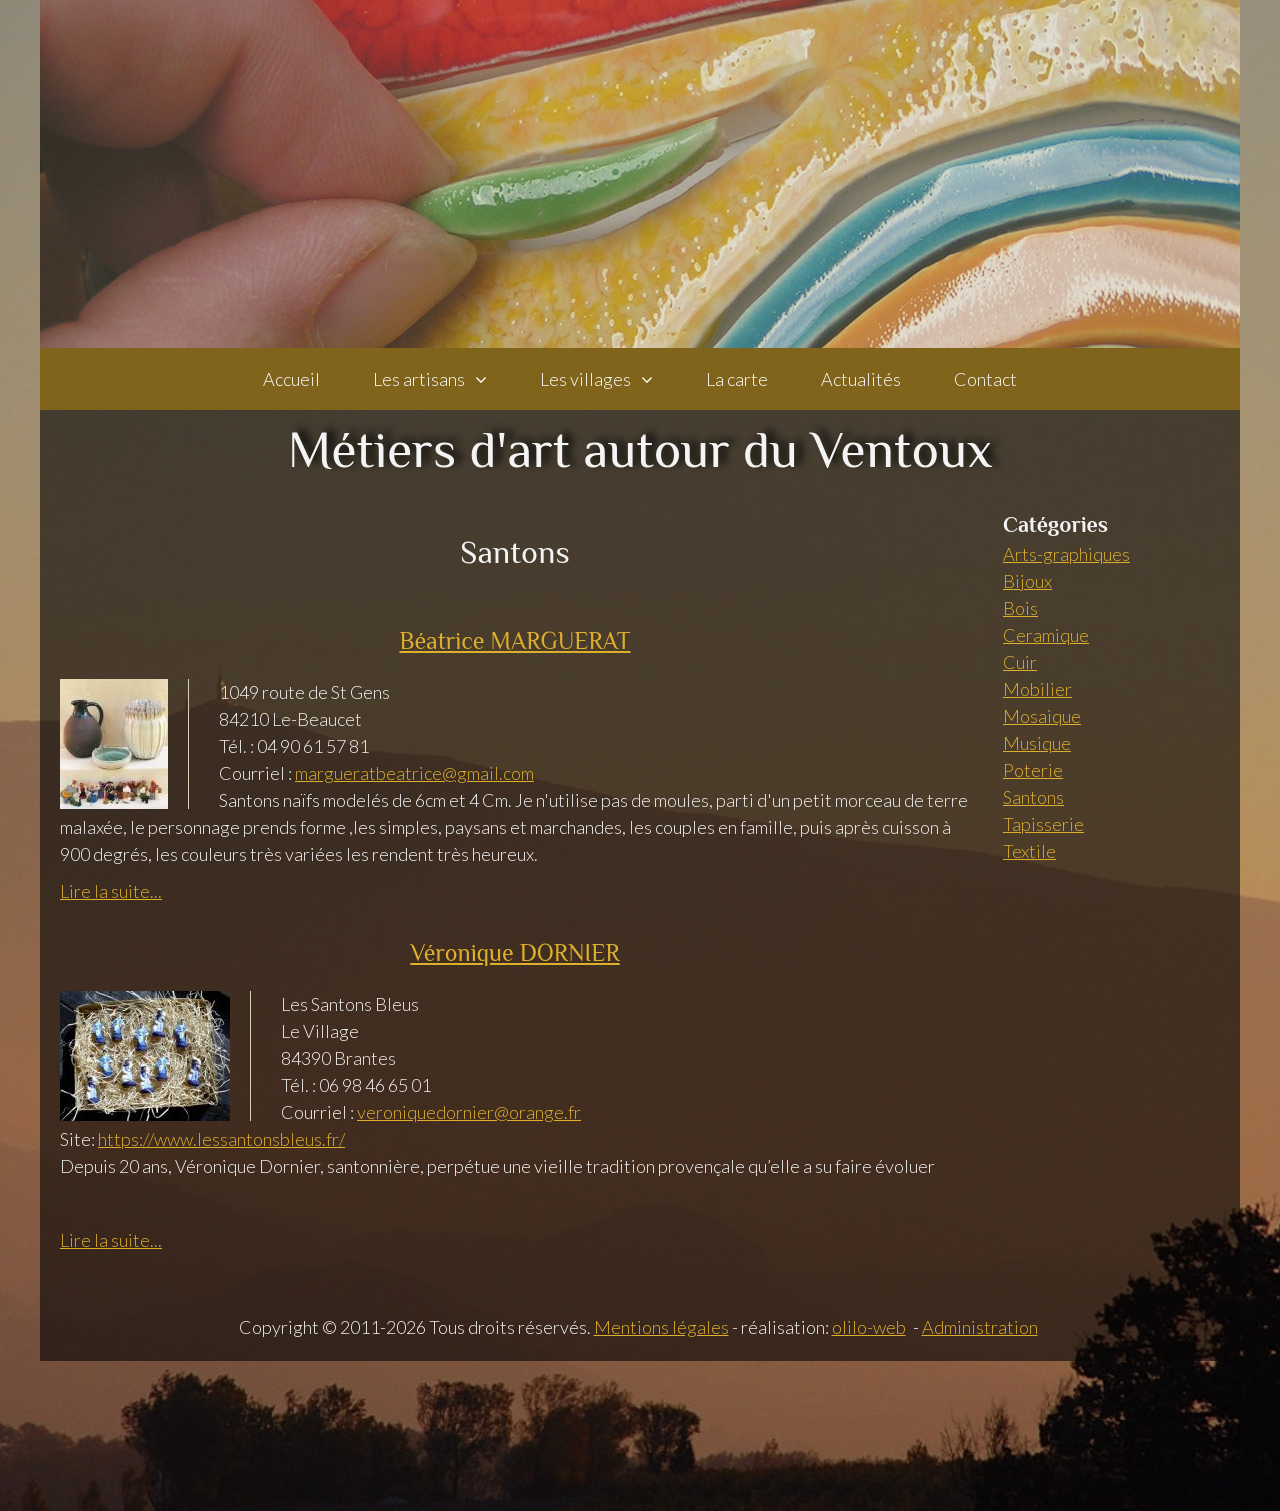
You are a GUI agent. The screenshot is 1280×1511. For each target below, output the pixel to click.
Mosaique (1042, 716)
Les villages (585, 379)
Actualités (861, 379)
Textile (1029, 851)
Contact (985, 379)
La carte (737, 379)
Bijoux (1027, 581)
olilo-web (869, 1327)
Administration (980, 1327)
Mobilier (1037, 689)
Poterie (1033, 770)
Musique (1037, 743)
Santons (1033, 797)
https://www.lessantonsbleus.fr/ (221, 1139)
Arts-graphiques (1066, 554)
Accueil (291, 379)
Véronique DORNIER (515, 952)
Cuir (1020, 662)
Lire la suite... (111, 891)
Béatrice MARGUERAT (514, 640)
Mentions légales (661, 1327)
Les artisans (419, 379)
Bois (1020, 608)
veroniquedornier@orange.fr (469, 1112)
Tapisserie (1043, 824)
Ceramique (1046, 635)
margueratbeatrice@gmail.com (414, 773)
